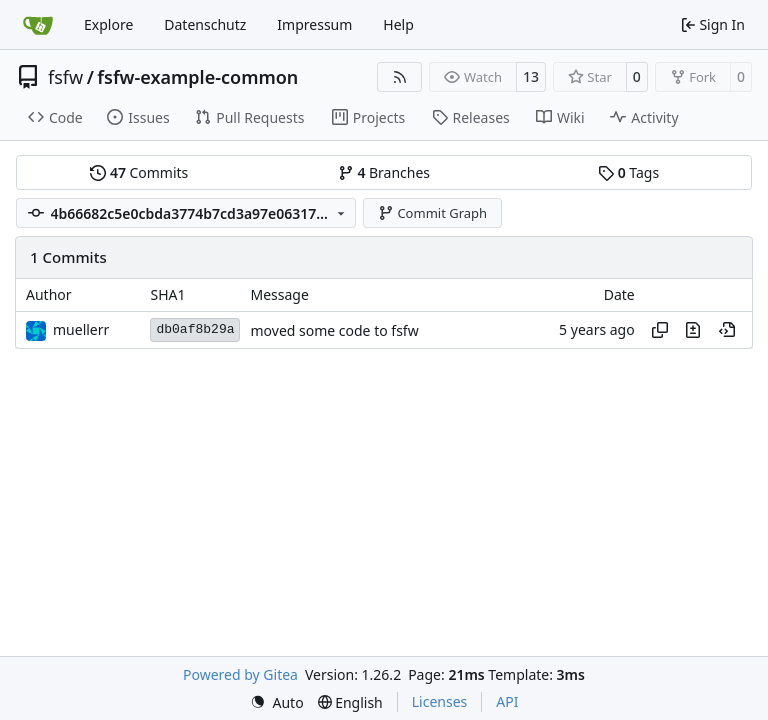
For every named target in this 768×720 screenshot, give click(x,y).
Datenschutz (205, 24)
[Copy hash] (660, 330)
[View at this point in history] (727, 330)
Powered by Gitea (240, 674)
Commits (139, 172)
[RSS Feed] (400, 77)
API (507, 701)
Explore (108, 24)
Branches (384, 172)
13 (531, 76)
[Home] (38, 25)
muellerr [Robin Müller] (81, 329)
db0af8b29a (195, 329)
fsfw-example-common (197, 77)
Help (398, 24)
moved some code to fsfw (334, 330)
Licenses (440, 701)
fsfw (65, 77)
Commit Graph (432, 213)
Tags (628, 172)
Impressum (314, 24)
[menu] (277, 702)
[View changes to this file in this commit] (693, 330)
